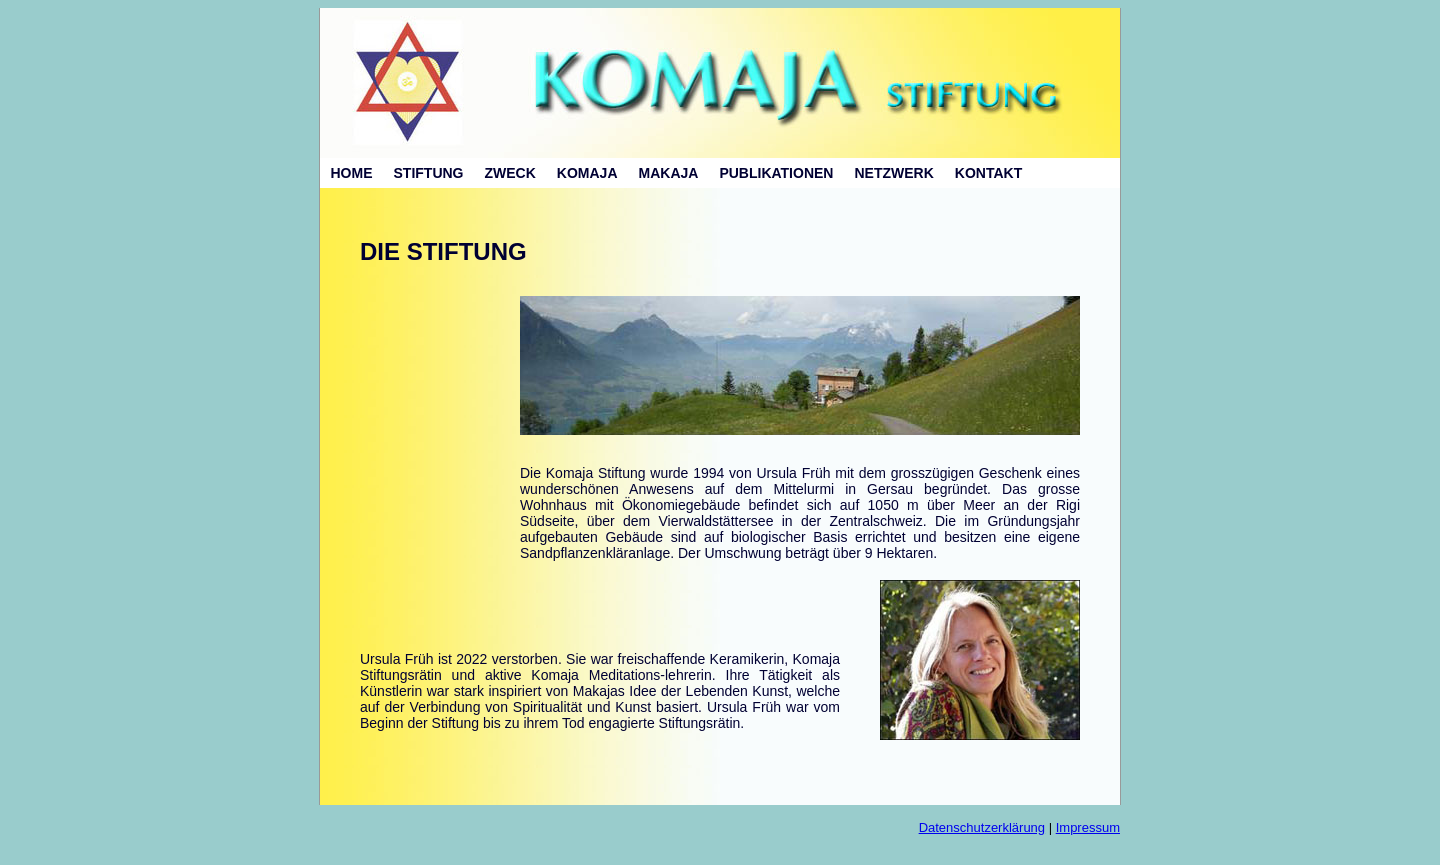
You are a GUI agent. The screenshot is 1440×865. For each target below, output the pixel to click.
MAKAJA (669, 173)
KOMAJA (587, 173)
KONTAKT (988, 173)
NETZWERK (893, 173)
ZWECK (510, 173)
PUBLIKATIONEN (776, 173)
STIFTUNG (429, 173)
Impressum (1088, 827)
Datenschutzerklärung (982, 827)
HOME (352, 173)
